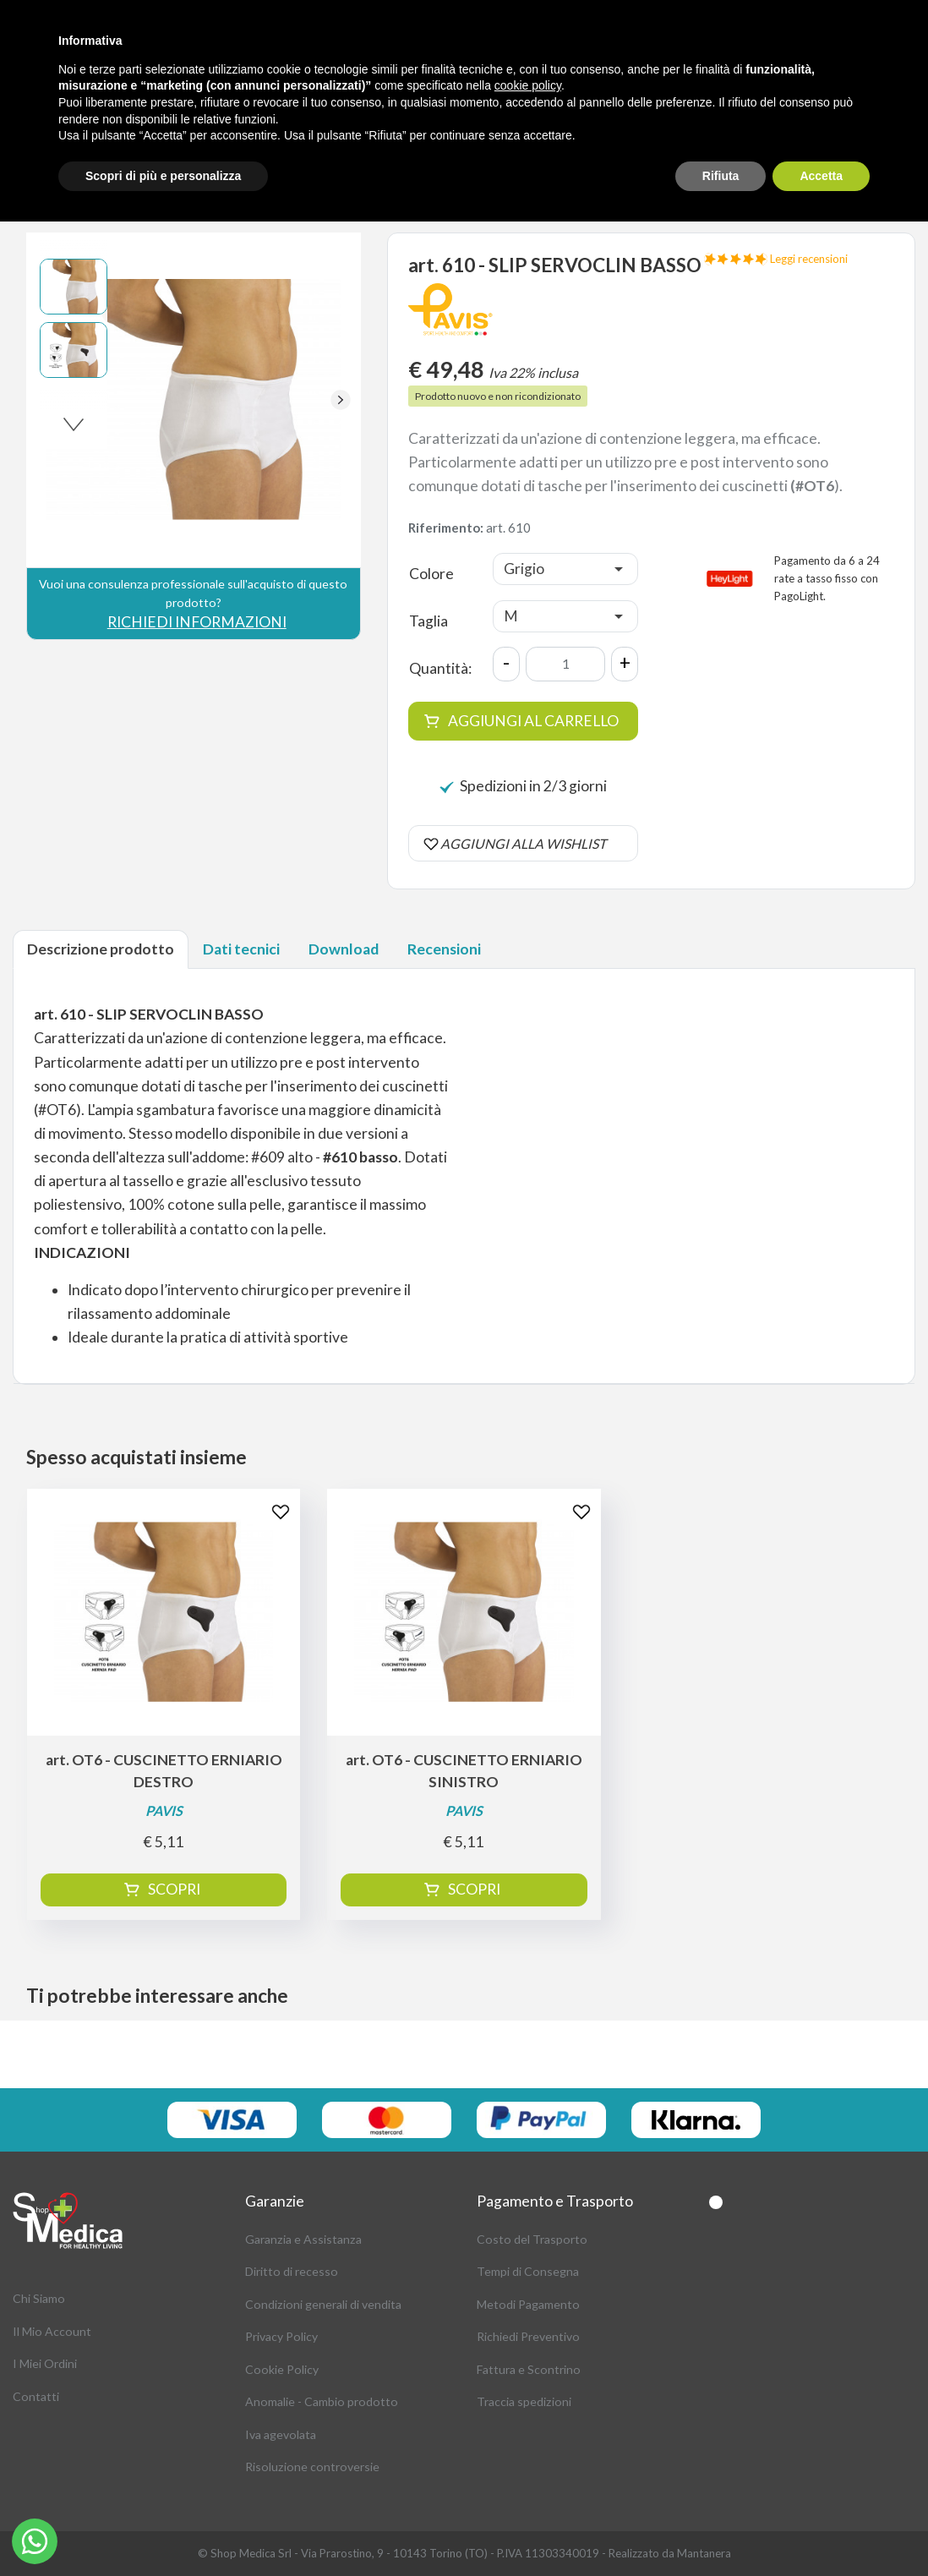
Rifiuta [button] (721, 176)
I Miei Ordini (45, 2363)
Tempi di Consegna (528, 2271)
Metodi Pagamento (528, 2304)
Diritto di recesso (291, 2271)
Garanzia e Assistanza (303, 2239)
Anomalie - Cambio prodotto (321, 2401)
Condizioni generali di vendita (323, 2304)
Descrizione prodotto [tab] (100, 949)
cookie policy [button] (527, 85)
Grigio (524, 568)
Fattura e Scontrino (529, 2369)
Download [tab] (343, 949)
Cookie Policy (282, 2369)
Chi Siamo (39, 2298)
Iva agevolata (280, 2434)
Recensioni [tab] (444, 949)
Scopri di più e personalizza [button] (163, 176)
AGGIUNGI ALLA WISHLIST (523, 843)
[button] (341, 399)
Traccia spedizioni (524, 2401)
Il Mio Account (52, 2331)
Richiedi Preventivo (528, 2336)
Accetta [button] (821, 176)
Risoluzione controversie (312, 2466)
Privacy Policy (281, 2336)
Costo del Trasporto (532, 2239)
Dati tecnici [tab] (241, 949)
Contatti (36, 2396)
